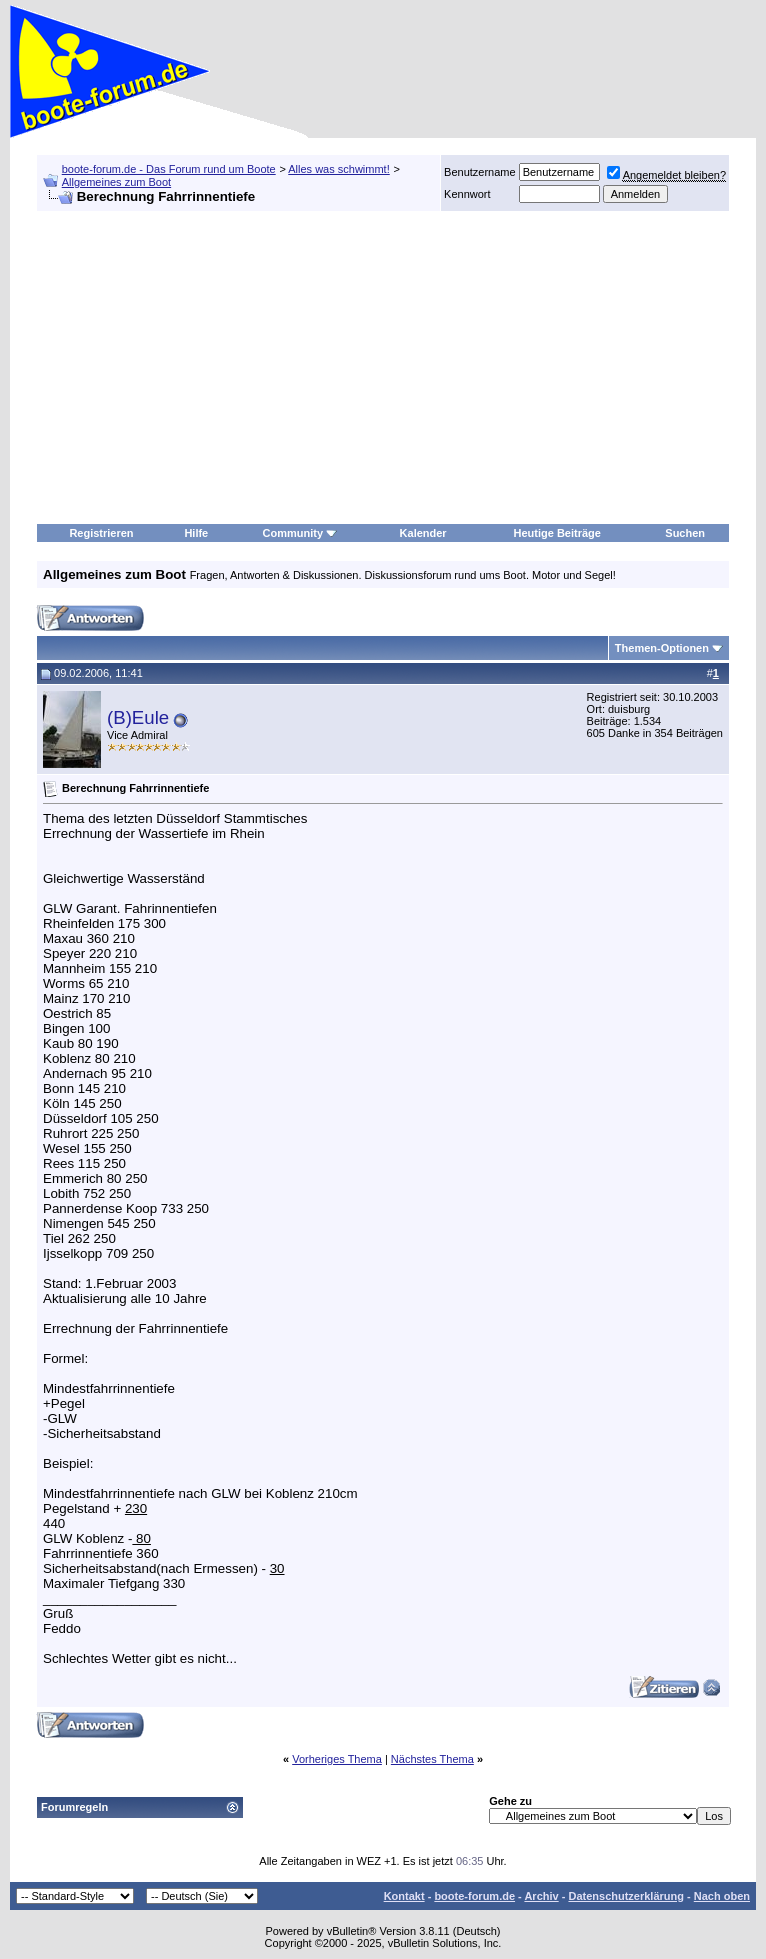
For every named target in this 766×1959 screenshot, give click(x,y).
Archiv (541, 1896)
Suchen (685, 533)
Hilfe (196, 533)
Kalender (423, 533)
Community (300, 533)
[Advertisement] (383, 368)
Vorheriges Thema (337, 1759)
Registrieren (101, 533)
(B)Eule (138, 717)
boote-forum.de (474, 1896)
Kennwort (467, 194)
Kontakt (404, 1896)
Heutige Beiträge (557, 533)
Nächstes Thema (432, 1759)
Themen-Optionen (662, 648)
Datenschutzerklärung (626, 1896)
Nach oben (722, 1896)
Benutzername (480, 172)
